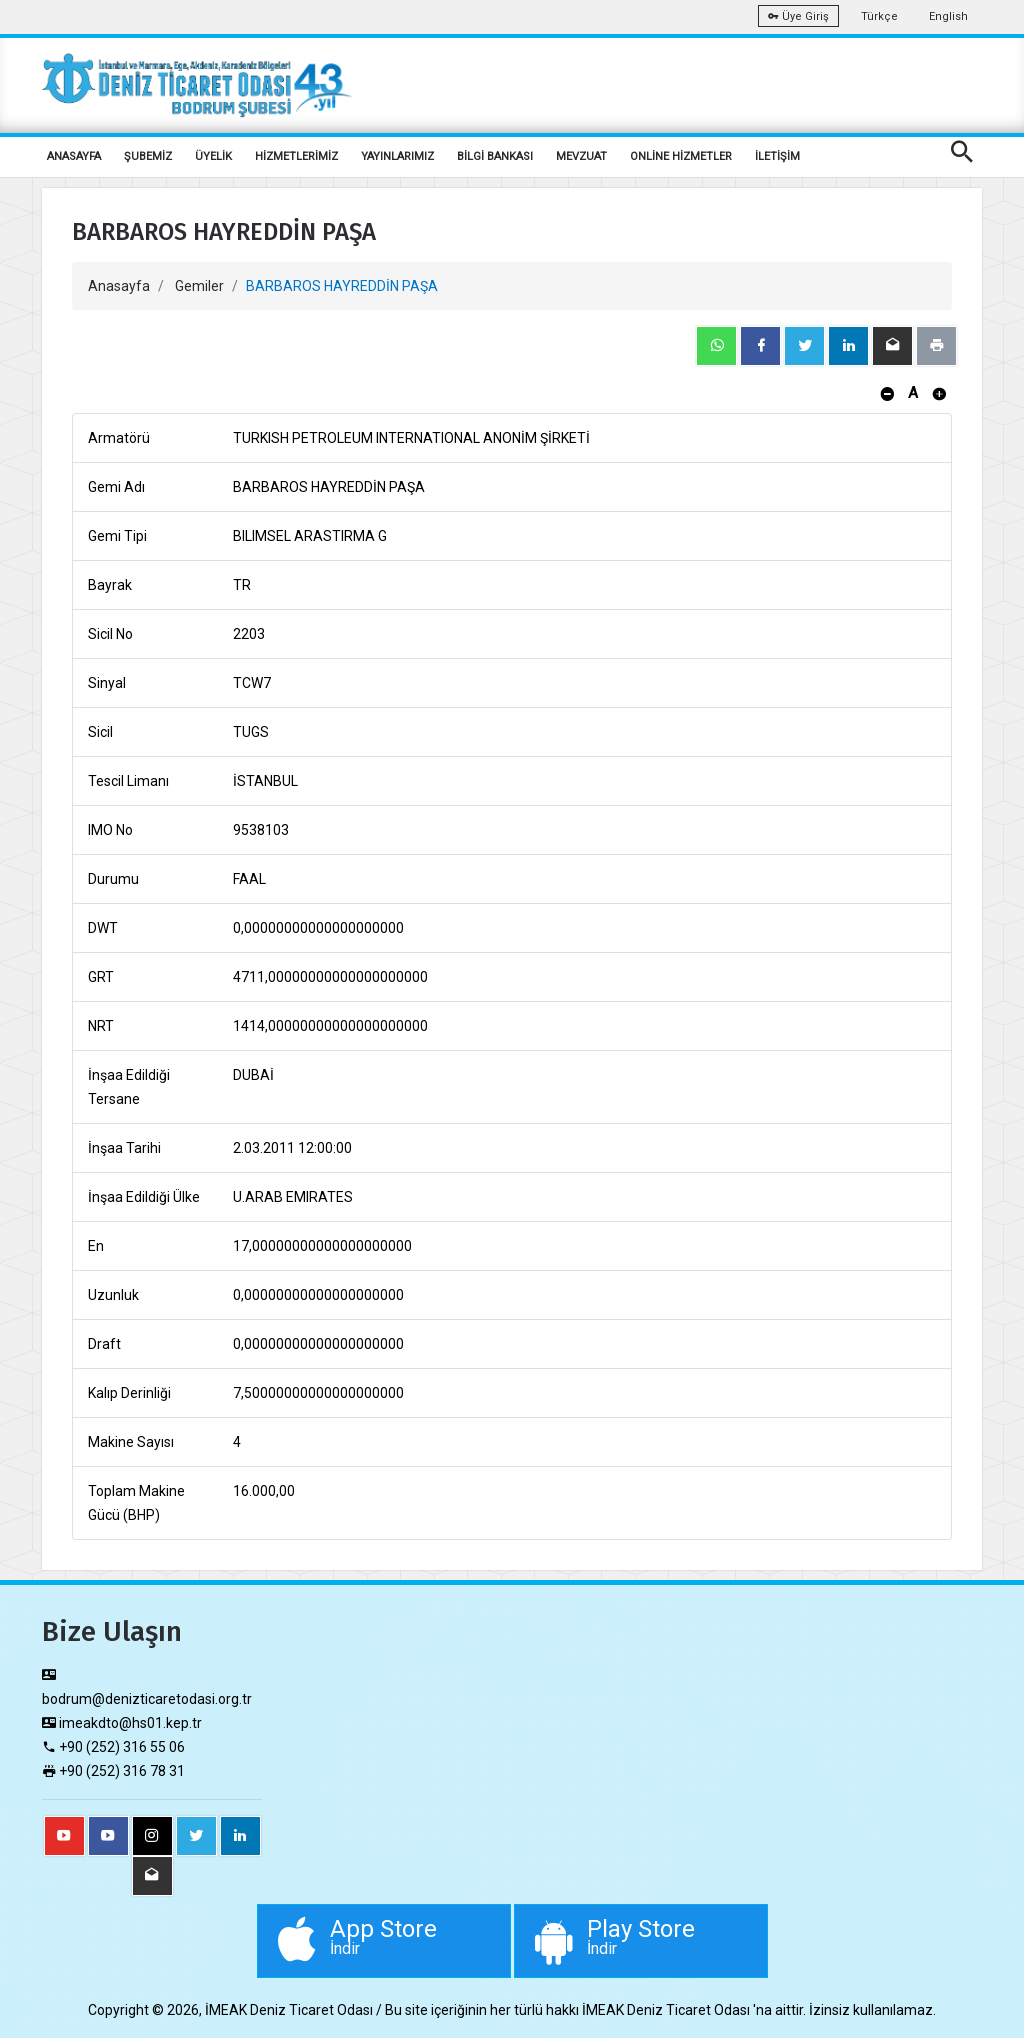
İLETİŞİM (777, 156)
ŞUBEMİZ (148, 156)
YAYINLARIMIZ (397, 156)
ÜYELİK (213, 156)
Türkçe (879, 16)
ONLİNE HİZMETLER (681, 156)
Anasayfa (119, 286)
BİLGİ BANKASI (495, 156)
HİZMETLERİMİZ (296, 156)
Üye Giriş (798, 16)
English (948, 16)
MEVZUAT (581, 156)
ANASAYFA (74, 156)
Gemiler (199, 286)
